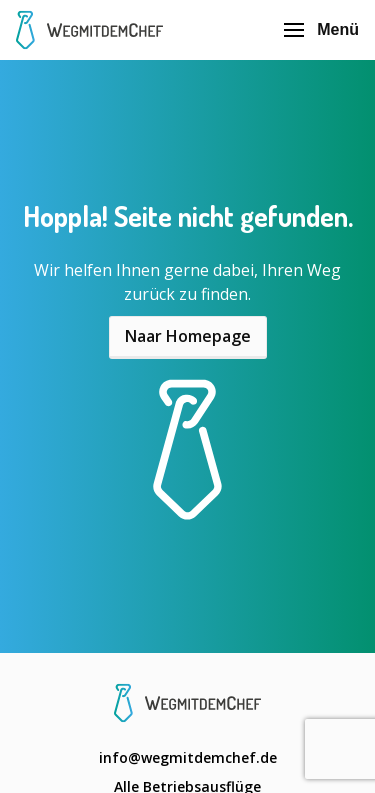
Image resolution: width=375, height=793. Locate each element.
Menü (321, 29)
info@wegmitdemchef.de (188, 757)
